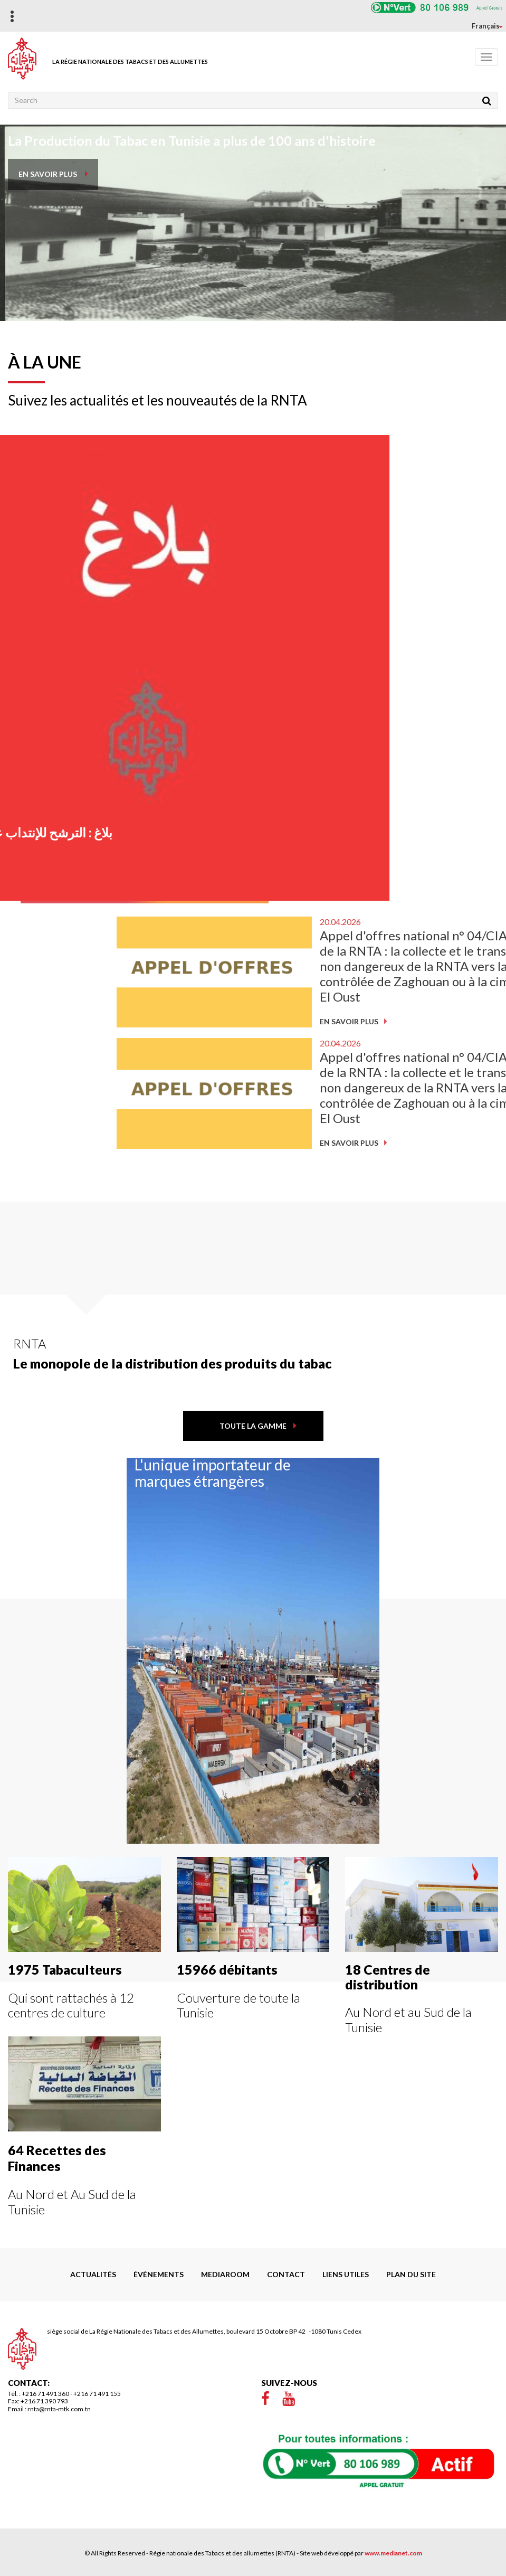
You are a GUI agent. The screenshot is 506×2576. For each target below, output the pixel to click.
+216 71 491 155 (97, 2394)
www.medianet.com (393, 2553)
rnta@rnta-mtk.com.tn (59, 2409)
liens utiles (345, 2274)
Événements (158, 2274)
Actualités (93, 2274)
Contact (286, 2274)
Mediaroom (225, 2274)
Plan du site (411, 2274)
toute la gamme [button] (253, 1425)
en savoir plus (47, 173)
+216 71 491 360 (45, 2394)
